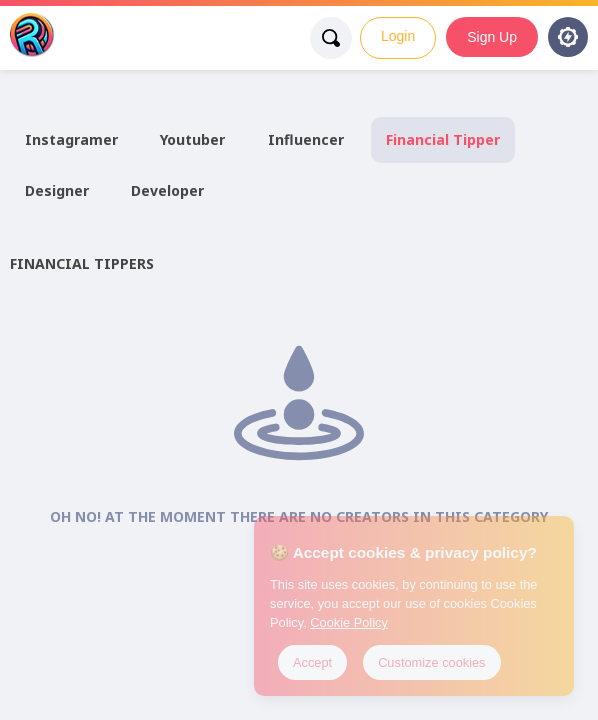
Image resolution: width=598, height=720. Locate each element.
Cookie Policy (349, 622)
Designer (57, 190)
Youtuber (192, 139)
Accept (312, 662)
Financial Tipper (443, 139)
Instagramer (71, 139)
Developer (167, 190)
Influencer (306, 139)
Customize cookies (431, 662)
